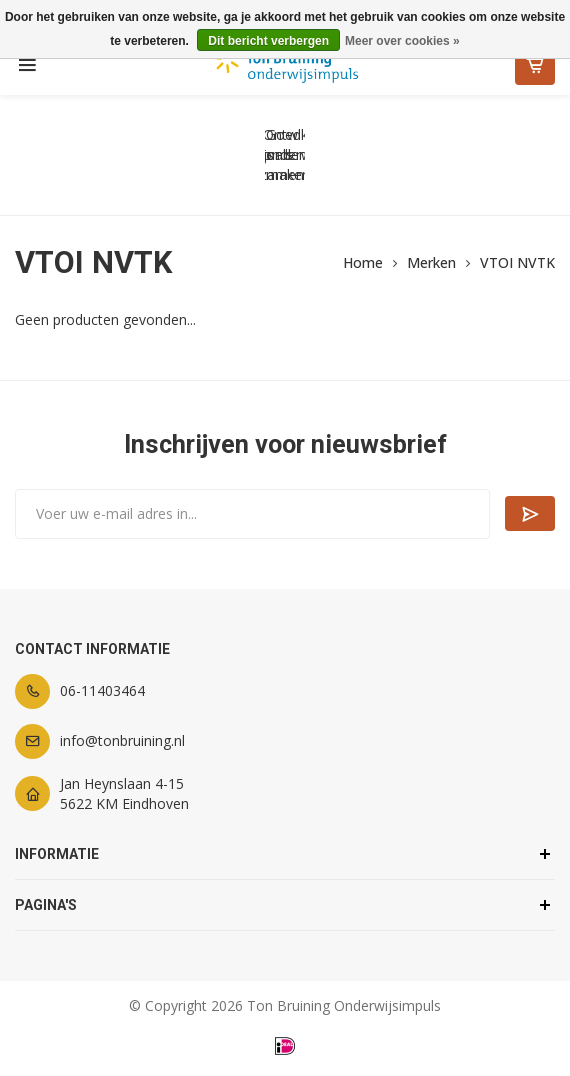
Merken (431, 262)
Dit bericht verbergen (268, 41)
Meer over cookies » (402, 41)
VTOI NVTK (517, 262)
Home (363, 262)
